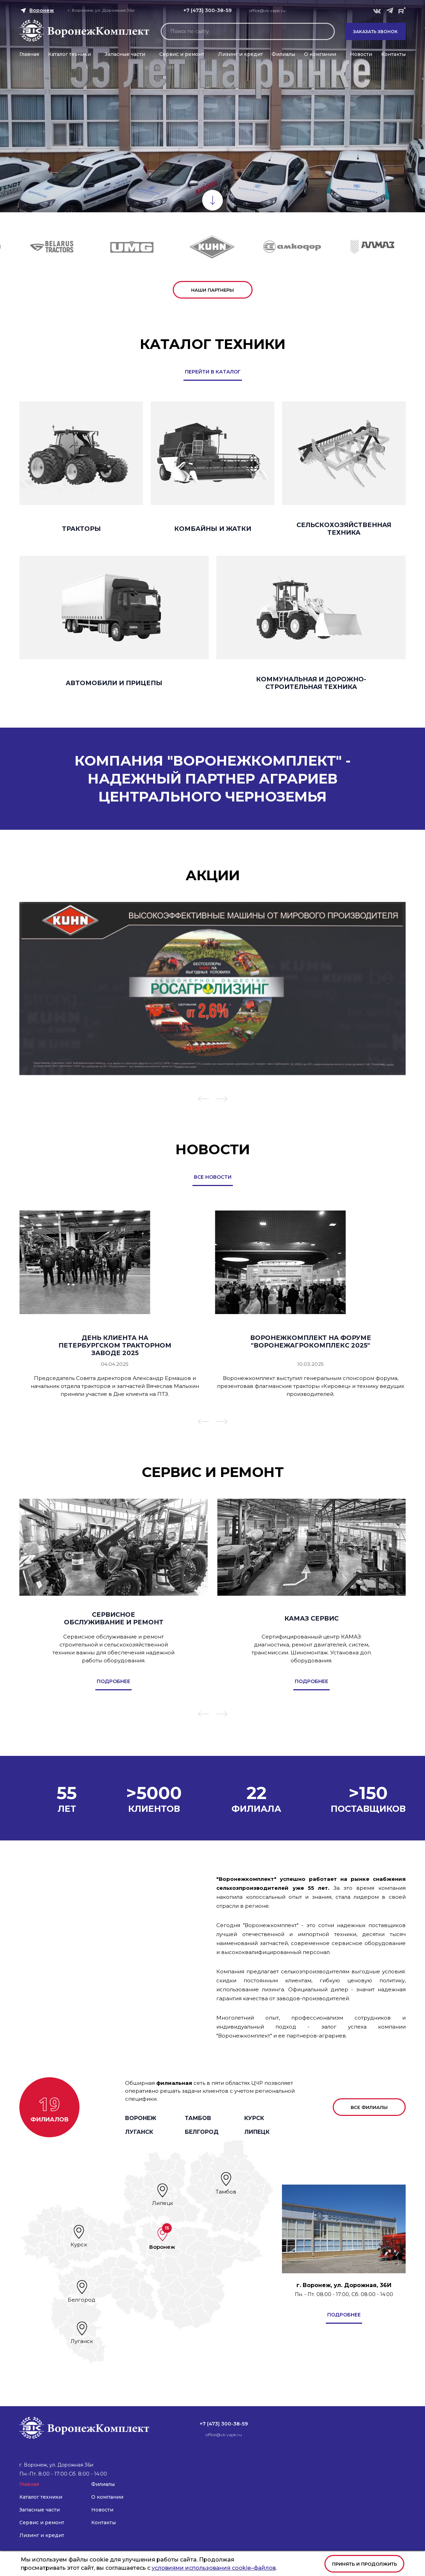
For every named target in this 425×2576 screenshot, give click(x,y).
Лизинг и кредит (240, 54)
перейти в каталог (212, 372)
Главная (29, 54)
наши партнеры (212, 290)
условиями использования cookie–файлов (214, 2568)
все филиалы (369, 2107)
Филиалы (283, 54)
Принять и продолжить (364, 2564)
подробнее (344, 2315)
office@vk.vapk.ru (267, 10)
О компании (320, 54)
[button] (203, 1100)
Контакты (393, 54)
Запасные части (125, 54)
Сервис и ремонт (181, 54)
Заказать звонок (375, 31)
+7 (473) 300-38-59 (207, 10)
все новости (213, 1177)
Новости (361, 54)
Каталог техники (69, 54)
